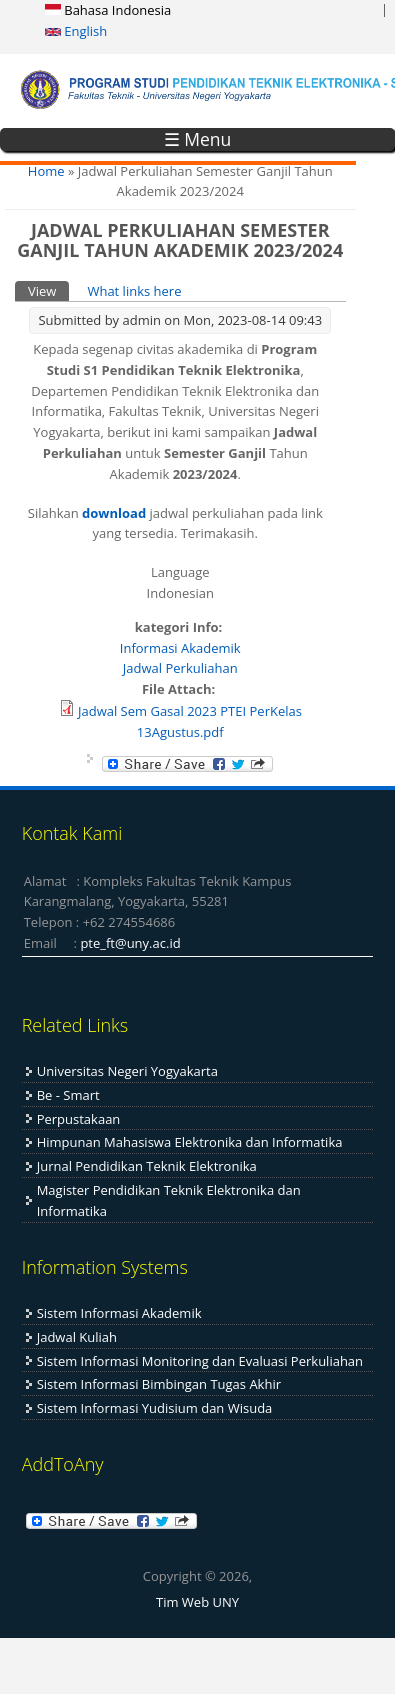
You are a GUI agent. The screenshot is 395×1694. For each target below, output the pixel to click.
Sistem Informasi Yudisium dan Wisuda (155, 1408)
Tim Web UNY (197, 1602)
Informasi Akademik (180, 648)
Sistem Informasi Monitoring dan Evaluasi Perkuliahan (200, 1361)
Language (180, 572)
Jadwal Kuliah (77, 1337)
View (48, 290)
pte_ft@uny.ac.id (130, 943)
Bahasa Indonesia (108, 10)
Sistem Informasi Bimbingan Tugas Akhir (159, 1384)
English (76, 31)
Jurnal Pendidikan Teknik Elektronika (147, 1166)
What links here (134, 291)
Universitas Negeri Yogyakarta (127, 1071)
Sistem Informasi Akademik (119, 1313)
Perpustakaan (79, 1119)
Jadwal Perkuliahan (180, 668)
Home (46, 171)
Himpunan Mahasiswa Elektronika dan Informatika (190, 1142)
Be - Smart (68, 1095)
